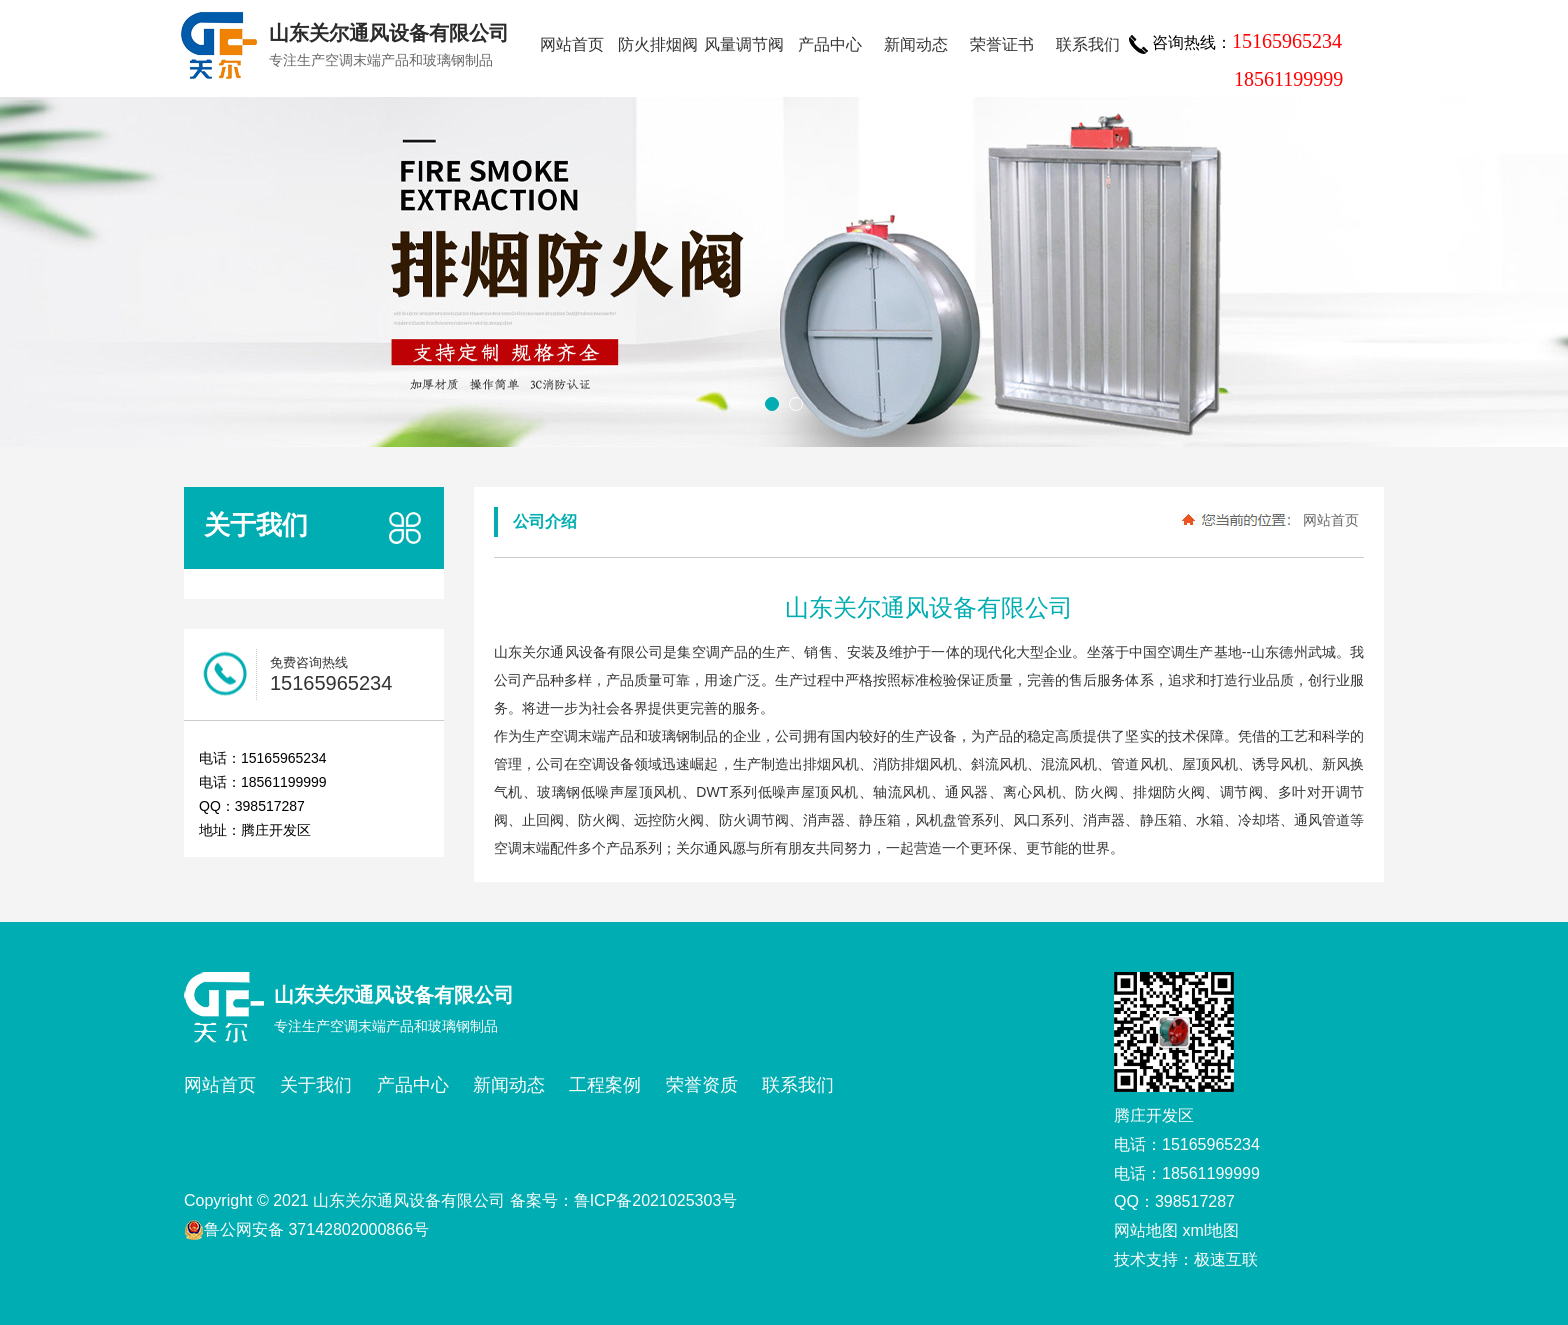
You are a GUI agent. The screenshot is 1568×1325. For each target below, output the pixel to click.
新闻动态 (916, 44)
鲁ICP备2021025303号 (656, 1200)
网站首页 (572, 44)
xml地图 (1210, 1230)
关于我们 (316, 1085)
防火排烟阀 (658, 44)
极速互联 (1226, 1259)
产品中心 (830, 44)
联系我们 (1088, 44)
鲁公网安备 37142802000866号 (306, 1230)
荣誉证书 (1002, 44)
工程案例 (605, 1085)
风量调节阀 (744, 44)
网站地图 (1146, 1230)
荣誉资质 (702, 1085)
